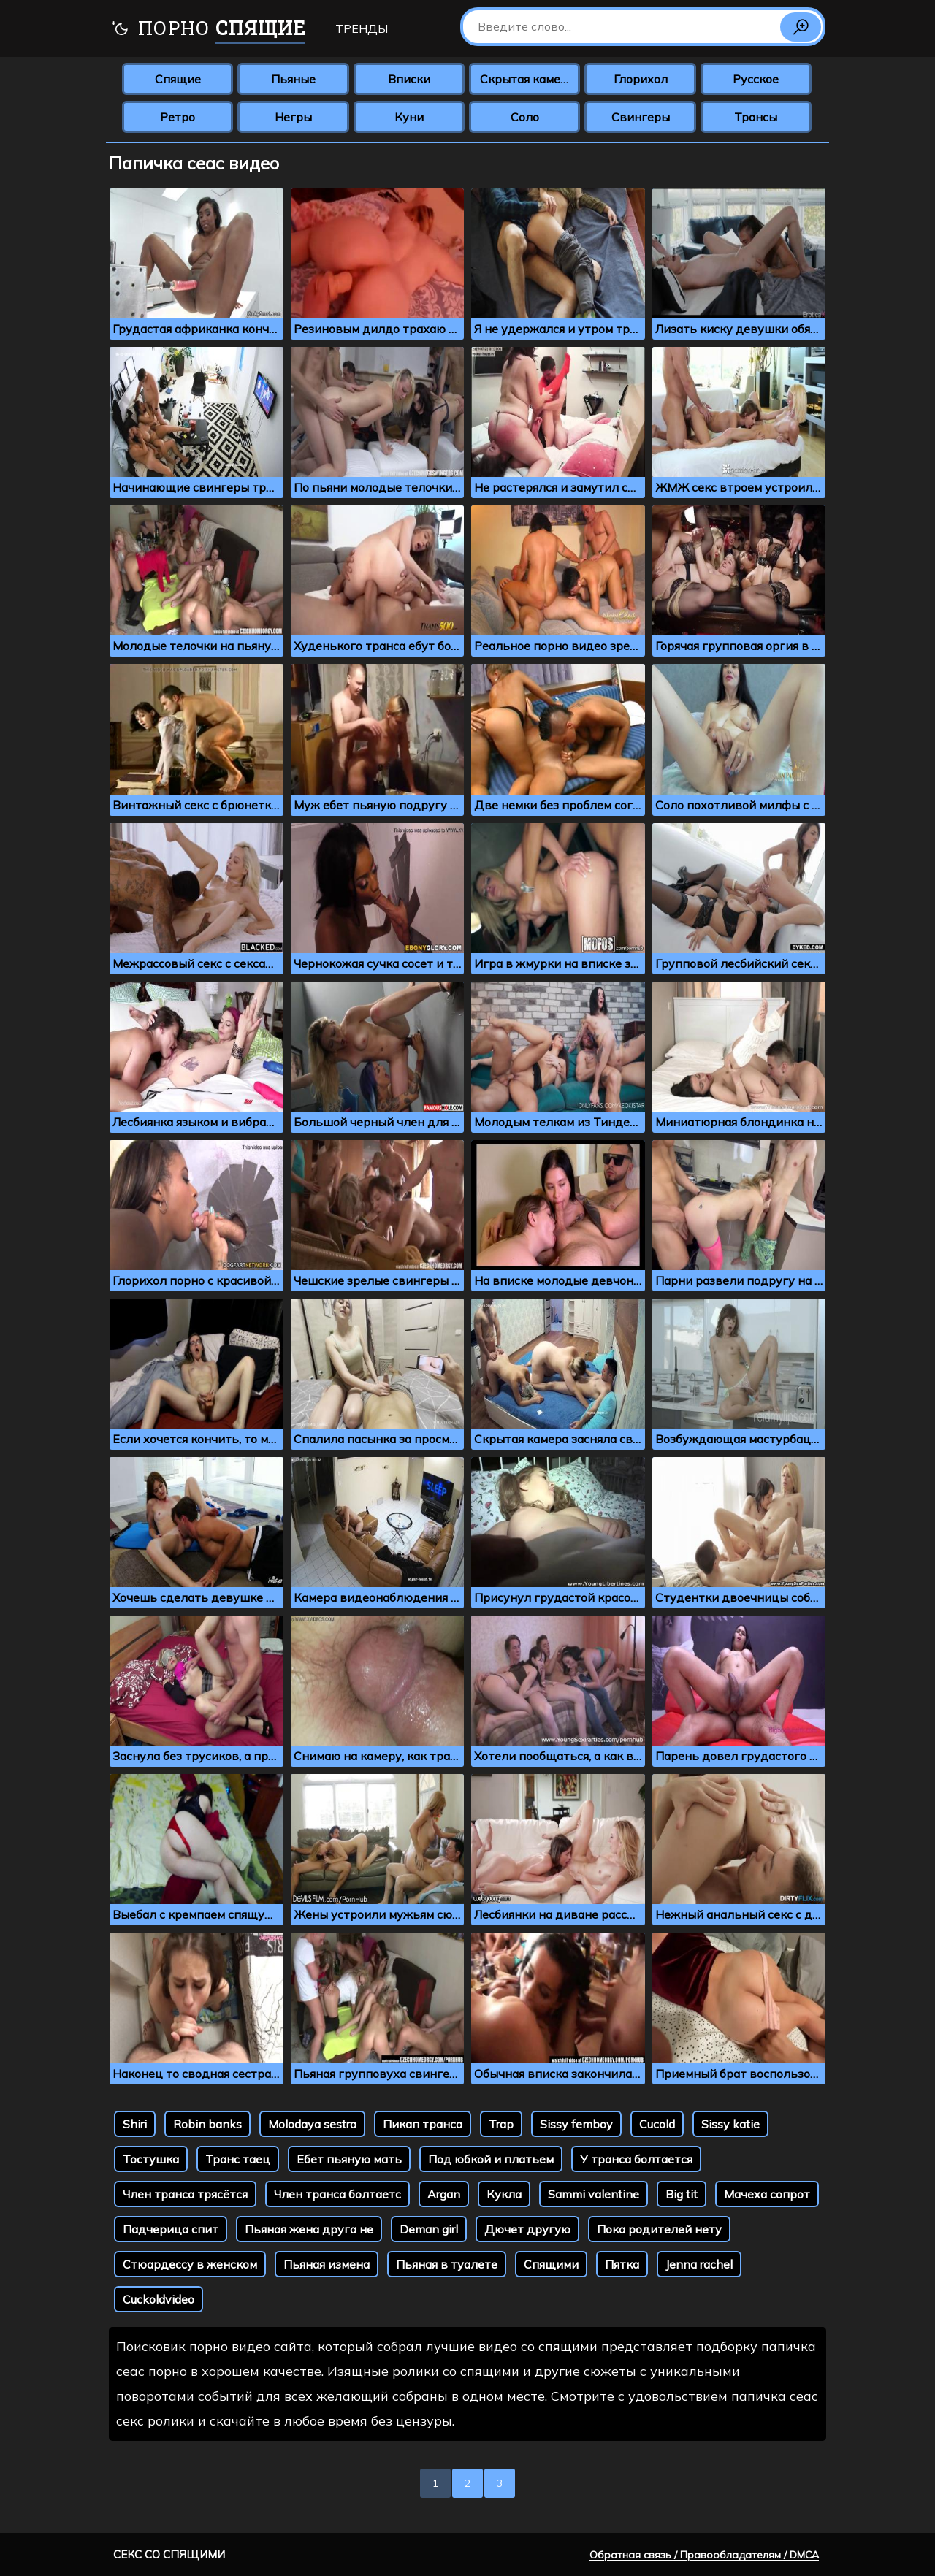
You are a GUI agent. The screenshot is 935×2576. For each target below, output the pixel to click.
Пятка (622, 2264)
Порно (207, 29)
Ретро (177, 117)
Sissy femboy (576, 2124)
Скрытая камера (527, 79)
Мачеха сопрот (767, 2194)
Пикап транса (422, 2124)
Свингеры (640, 117)
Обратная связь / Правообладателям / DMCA (704, 2554)
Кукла (504, 2194)
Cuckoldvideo (158, 2299)
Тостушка (151, 2159)
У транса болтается (636, 2159)
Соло (525, 117)
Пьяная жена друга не (309, 2229)
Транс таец (237, 2159)
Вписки (409, 79)
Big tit (681, 2194)
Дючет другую (527, 2229)
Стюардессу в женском (190, 2264)
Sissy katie (730, 2124)
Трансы (755, 117)
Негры (293, 117)
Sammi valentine (593, 2194)
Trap (501, 2124)
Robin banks (207, 2124)
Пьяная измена (326, 2264)
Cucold (657, 2124)
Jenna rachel (699, 2264)
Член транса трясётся (185, 2194)
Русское (756, 79)
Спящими (551, 2264)
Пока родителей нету (659, 2229)
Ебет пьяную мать (349, 2159)
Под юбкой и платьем (491, 2159)
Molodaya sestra (312, 2124)
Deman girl (429, 2229)
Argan (443, 2194)
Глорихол (641, 79)
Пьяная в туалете (446, 2264)
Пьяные (293, 79)
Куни (409, 117)
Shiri (135, 2124)
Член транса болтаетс (337, 2194)
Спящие (178, 79)
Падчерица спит (170, 2229)
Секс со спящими (169, 2554)
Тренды (361, 28)
